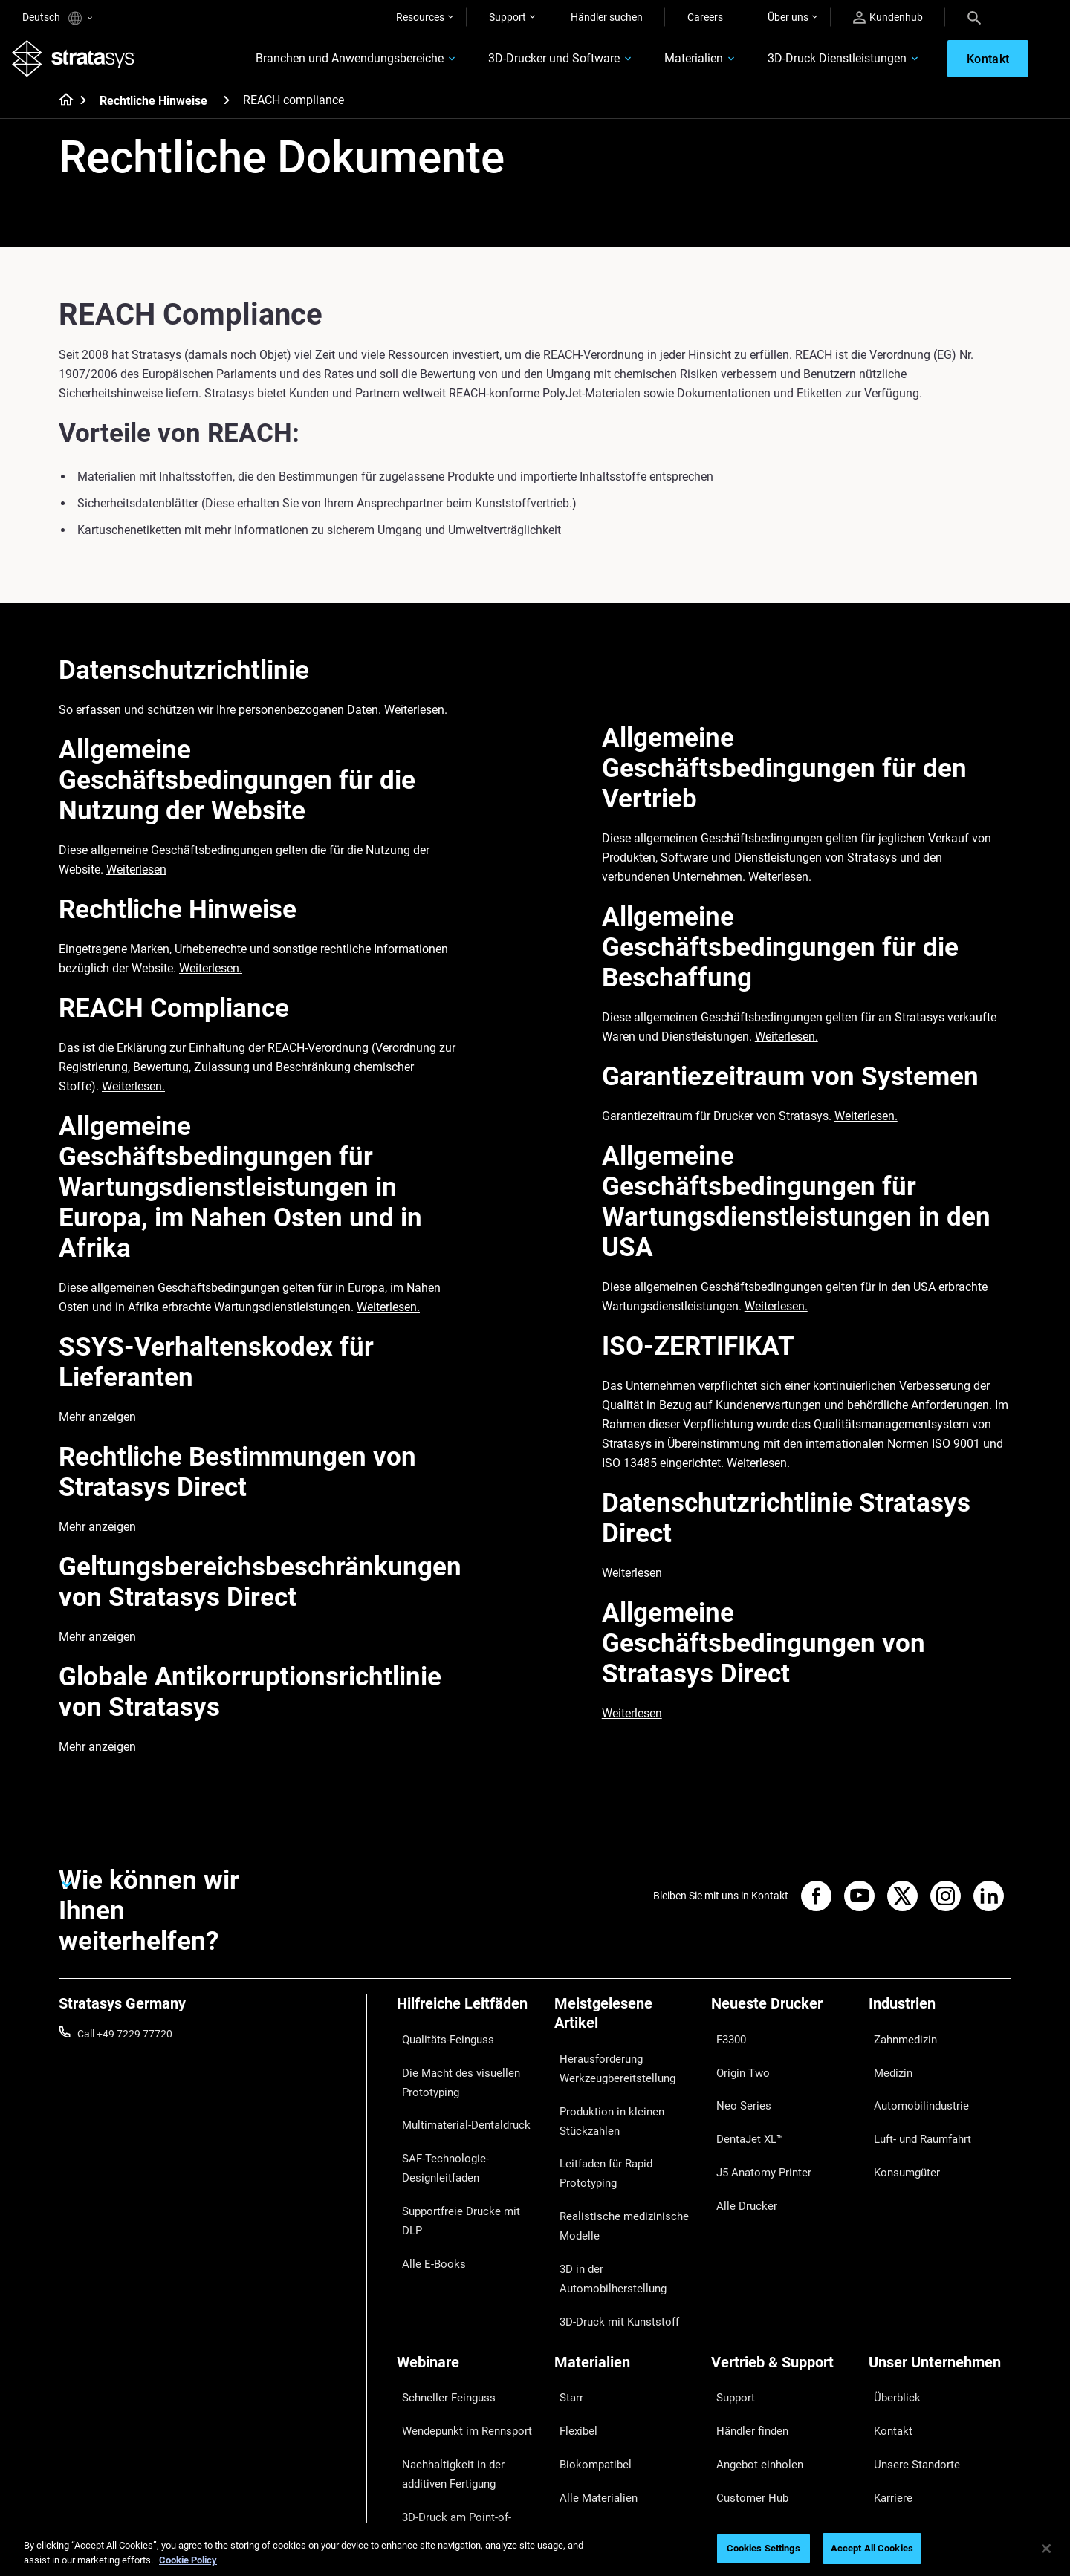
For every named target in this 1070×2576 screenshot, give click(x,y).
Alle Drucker (738, 2153)
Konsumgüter (900, 2131)
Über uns (788, 17)
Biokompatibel (587, 2358)
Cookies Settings (763, 2548)
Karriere (887, 2380)
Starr (565, 2314)
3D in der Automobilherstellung (625, 2228)
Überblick (890, 2314)
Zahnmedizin (898, 2044)
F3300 (726, 2044)
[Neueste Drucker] (782, 2019)
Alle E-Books (425, 2192)
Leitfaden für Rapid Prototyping (598, 2155)
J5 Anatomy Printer (756, 2131)
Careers (705, 17)
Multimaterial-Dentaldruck (456, 2107)
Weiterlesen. (415, 720)
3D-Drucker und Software (517, 64)
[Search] (974, 17)
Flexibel (571, 2336)
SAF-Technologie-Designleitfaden (436, 2138)
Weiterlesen (136, 880)
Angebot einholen (751, 2358)
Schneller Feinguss (439, 2314)
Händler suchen (607, 17)
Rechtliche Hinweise (153, 111)
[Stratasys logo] (84, 63)
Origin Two (736, 2066)
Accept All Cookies (872, 2548)
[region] (535, 2549)
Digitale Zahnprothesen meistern (450, 2430)
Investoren (893, 2445)
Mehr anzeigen (97, 1427)
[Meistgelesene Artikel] (625, 2029)
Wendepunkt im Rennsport (458, 2336)
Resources (420, 17)
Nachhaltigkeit (902, 2423)
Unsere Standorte (909, 2358)
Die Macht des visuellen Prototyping (450, 2075)
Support (507, 17)
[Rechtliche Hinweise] (226, 110)
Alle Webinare (427, 2462)
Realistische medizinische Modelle (612, 2196)
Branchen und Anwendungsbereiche (313, 64)
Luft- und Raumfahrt (916, 2109)
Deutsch (57, 18)
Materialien (657, 64)
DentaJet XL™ (743, 2109)
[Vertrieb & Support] (782, 2289)
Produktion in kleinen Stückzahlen (602, 2114)
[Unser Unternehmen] (940, 2289)
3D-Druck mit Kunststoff (610, 2250)
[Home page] (61, 111)
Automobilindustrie (912, 2088)
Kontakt (887, 2336)
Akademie (891, 2401)
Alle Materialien (589, 2380)
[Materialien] (625, 2289)
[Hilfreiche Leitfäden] (468, 2019)
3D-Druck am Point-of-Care (458, 2399)
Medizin (886, 2066)
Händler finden (745, 2336)
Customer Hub (744, 2380)
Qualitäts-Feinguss (440, 2044)
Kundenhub (888, 17)
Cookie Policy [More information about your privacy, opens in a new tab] (188, 2560)
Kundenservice (745, 2401)
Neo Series (735, 2088)
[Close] (1046, 2548)
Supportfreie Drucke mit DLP (462, 2170)
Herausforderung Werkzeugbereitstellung (608, 2073)
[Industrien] (940, 2019)
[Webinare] (468, 2289)
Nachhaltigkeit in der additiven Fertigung (466, 2367)
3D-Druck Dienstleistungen (800, 64)
